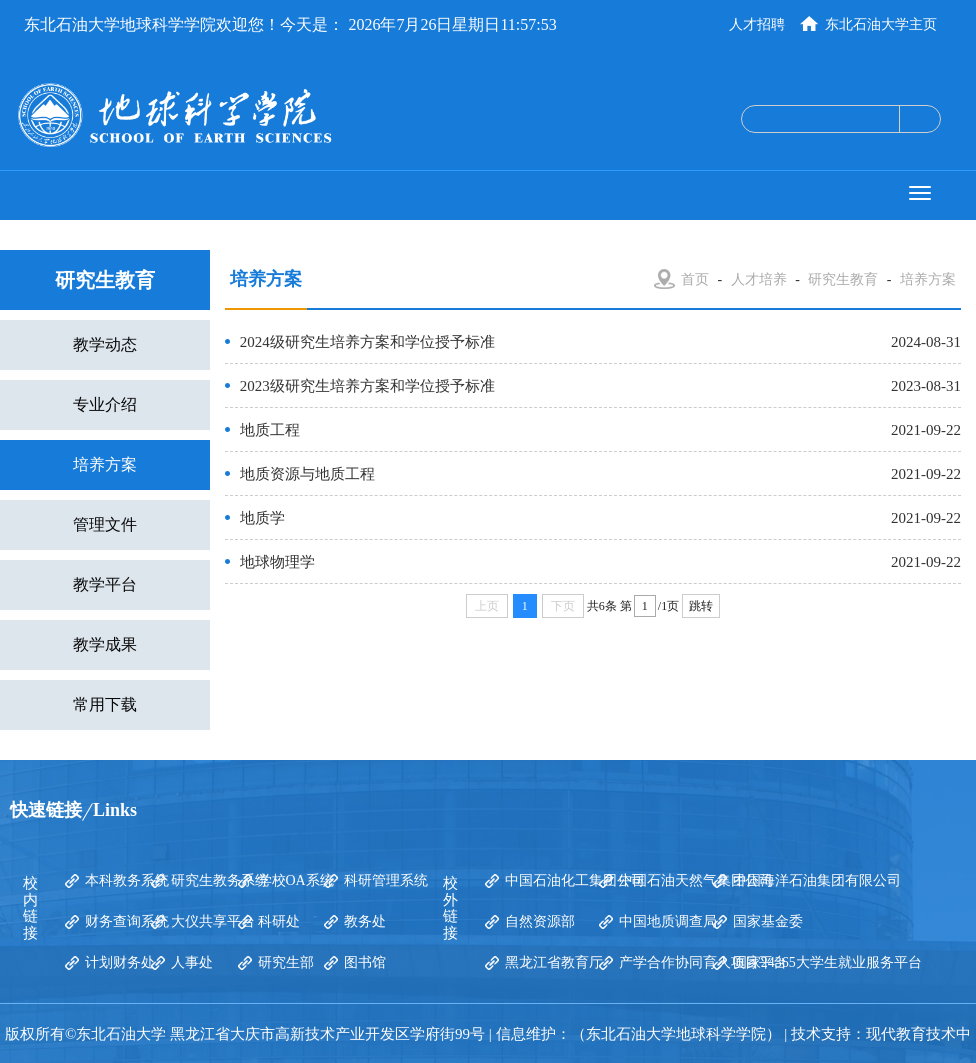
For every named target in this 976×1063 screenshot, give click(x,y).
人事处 (192, 962)
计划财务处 (120, 962)
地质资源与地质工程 (307, 474)
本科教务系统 (127, 880)
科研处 (279, 921)
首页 (695, 279)
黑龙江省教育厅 (554, 962)
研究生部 (286, 962)
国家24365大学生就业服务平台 (827, 962)
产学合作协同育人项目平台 (703, 962)
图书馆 (365, 962)
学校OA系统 (296, 880)
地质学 (262, 518)
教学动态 (105, 344)
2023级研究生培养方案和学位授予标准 (367, 386)
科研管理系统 (386, 880)
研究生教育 (843, 279)
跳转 (701, 606)
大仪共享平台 (213, 921)
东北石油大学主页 (881, 24)
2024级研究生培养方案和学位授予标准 (367, 342)
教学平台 (105, 584)
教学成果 (105, 644)
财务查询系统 (127, 921)
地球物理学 (277, 562)
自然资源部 (540, 921)
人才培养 (759, 279)
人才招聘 (757, 24)
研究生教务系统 (220, 880)
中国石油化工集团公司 (575, 880)
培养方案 (105, 464)
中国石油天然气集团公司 (696, 880)
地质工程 (270, 430)
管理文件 (105, 524)
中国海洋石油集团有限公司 (817, 880)
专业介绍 (105, 404)
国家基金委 (768, 921)
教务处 (365, 921)
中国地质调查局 (668, 921)
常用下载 (105, 704)
